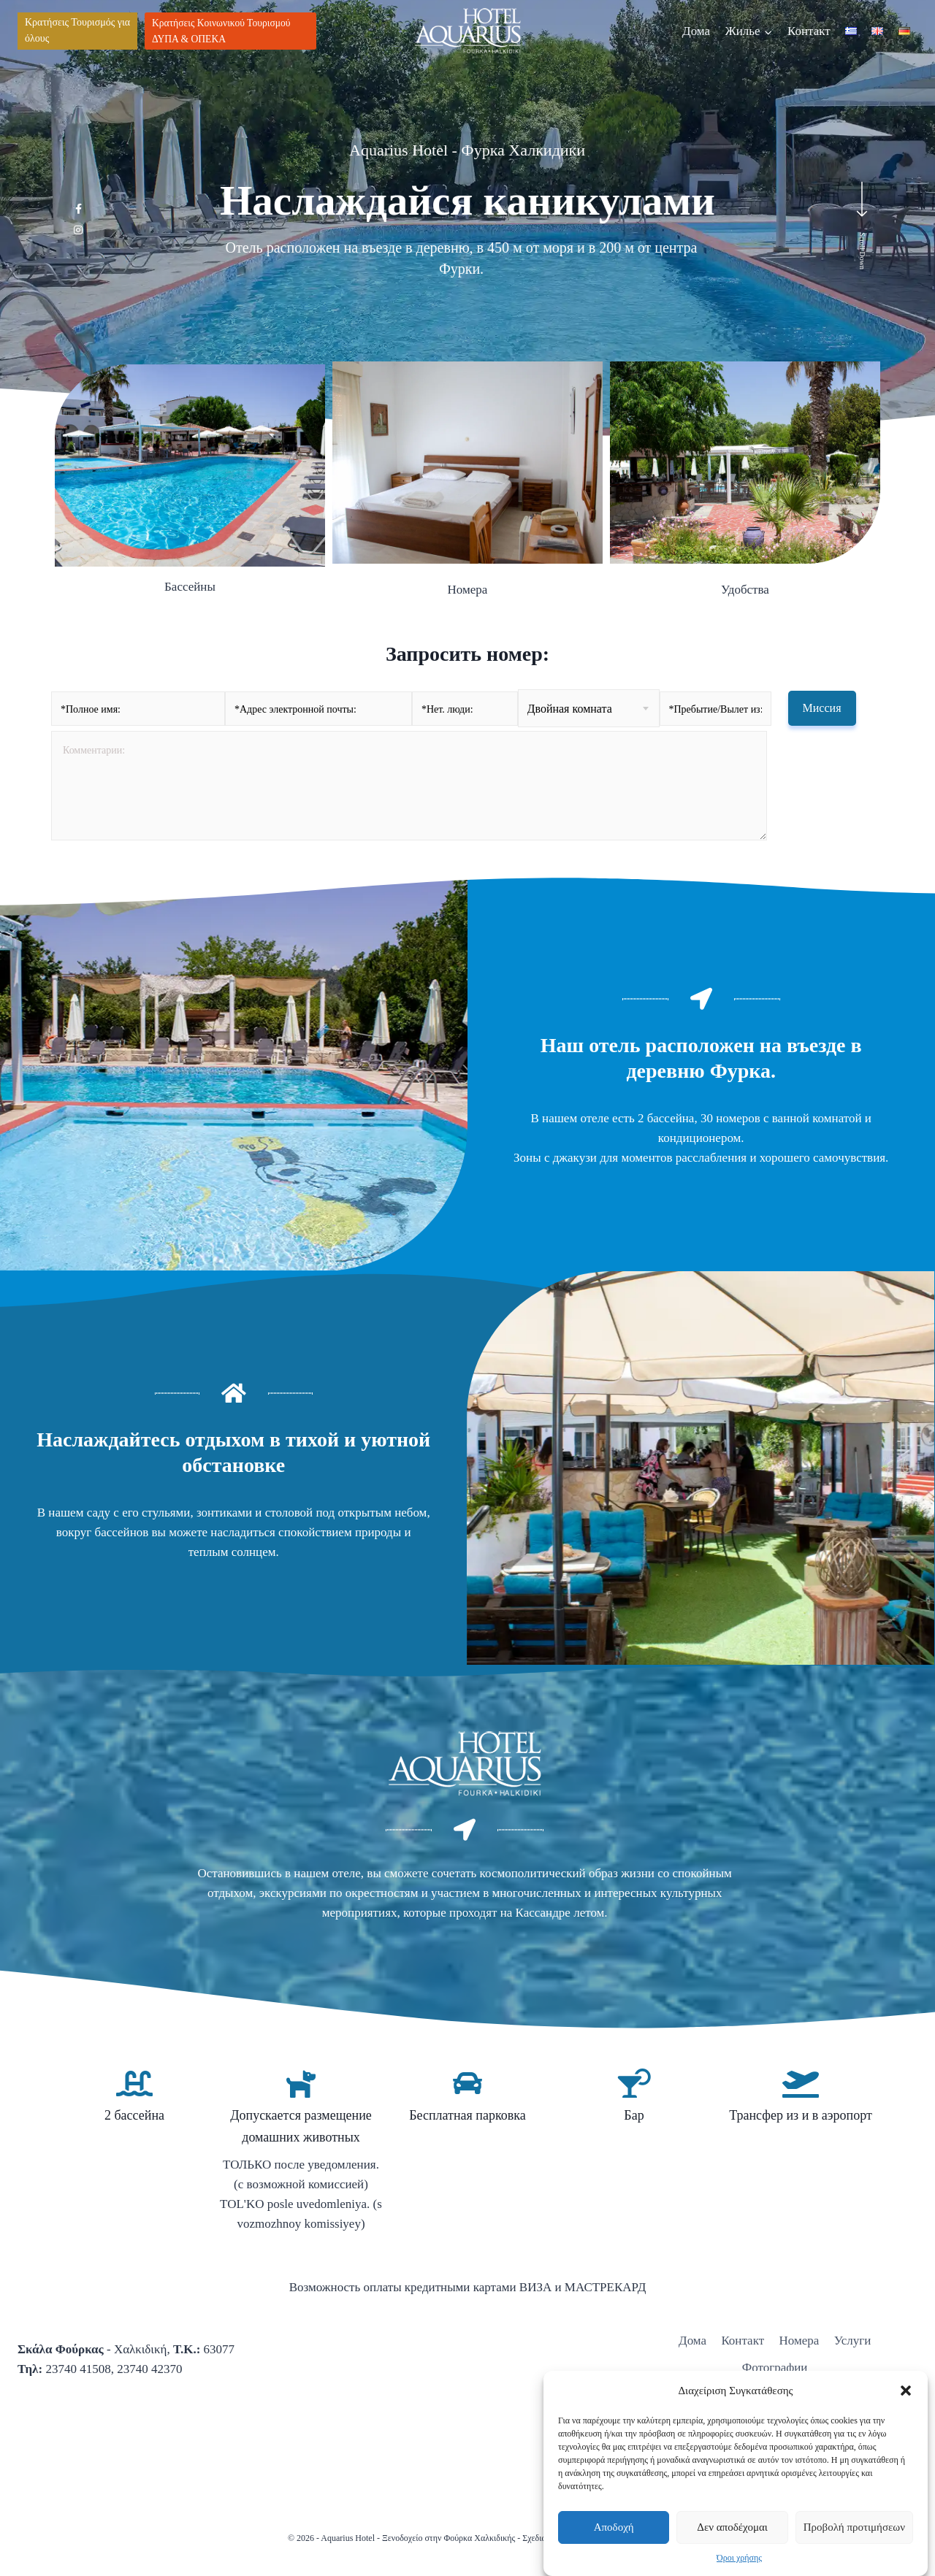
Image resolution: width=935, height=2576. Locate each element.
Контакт (809, 31)
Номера (799, 2340)
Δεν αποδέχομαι (732, 2527)
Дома (696, 31)
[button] (905, 2390)
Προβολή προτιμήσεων (854, 2527)
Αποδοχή (614, 2527)
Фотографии (775, 2367)
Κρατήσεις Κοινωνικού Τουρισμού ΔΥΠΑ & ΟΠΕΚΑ (221, 31)
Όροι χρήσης (739, 2558)
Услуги (852, 2340)
